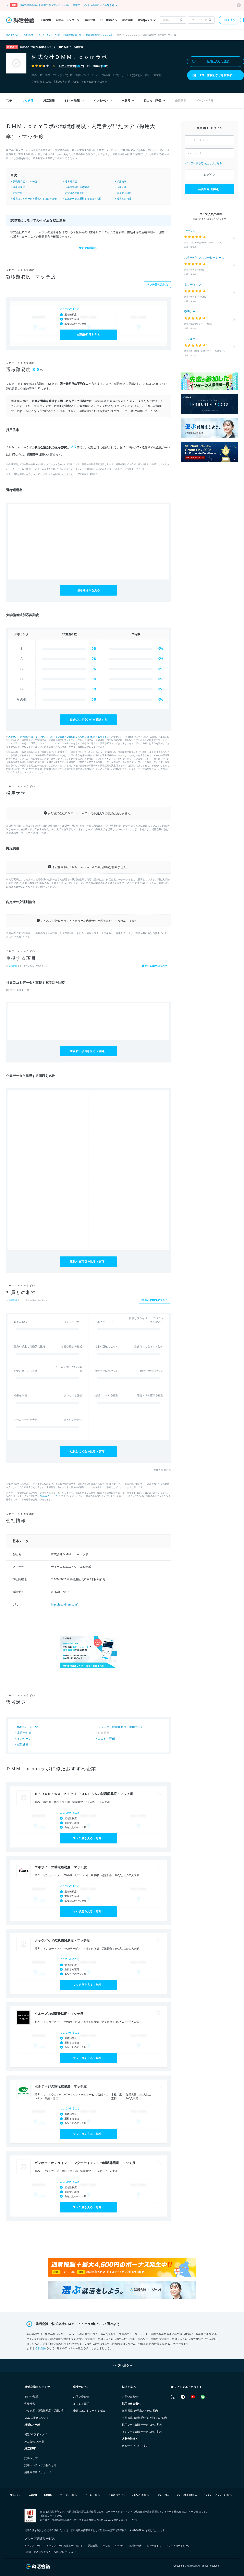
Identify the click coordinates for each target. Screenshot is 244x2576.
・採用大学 (120, 187)
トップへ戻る (122, 2365)
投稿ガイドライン (49, 1496)
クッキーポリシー (94, 2495)
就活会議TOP (12, 35)
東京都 (157, 75)
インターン (103, 100)
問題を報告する (162, 1470)
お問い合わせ (81, 2396)
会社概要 (33, 2495)
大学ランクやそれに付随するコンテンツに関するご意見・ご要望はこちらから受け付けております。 (58, 736)
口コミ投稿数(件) (71, 66)
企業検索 (45, 20)
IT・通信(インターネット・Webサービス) (94, 75)
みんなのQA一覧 (34, 2441)
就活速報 (127, 20)
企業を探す (28, 35)
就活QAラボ (147, 20)
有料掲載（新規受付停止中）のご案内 (144, 2417)
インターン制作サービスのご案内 (142, 2431)
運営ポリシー (16, 2495)
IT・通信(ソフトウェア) (54, 75)
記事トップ (31, 2458)
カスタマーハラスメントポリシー (218, 2495)
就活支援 (89, 20)
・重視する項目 (122, 193)
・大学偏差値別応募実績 (75, 187)
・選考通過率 (17, 187)
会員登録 (13, 966)
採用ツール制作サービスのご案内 (142, 2424)
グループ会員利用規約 (186, 2495)
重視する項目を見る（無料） (88, 1051)
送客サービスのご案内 (135, 2445)
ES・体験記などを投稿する (213, 75)
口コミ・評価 (154, 100)
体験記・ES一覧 (27, 1726)
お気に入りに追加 (210, 62)
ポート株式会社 (175, 2511)
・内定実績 (16, 193)
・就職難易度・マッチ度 (23, 181)
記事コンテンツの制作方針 (40, 2465)
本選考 (128, 100)
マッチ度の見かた (157, 284)
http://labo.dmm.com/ (94, 81)
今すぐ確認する (88, 248)
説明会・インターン (68, 20)
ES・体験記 (108, 20)
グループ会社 (163, 2495)
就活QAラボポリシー (141, 2495)
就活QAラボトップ (35, 2434)
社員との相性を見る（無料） (88, 1451)
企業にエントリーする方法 (89, 2410)
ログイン (229, 20)
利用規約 (48, 2495)
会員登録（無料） (209, 189)
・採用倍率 (120, 181)
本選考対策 (24, 1732)
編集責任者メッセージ (37, 2472)
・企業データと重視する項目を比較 (81, 198)
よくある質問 (81, 2403)
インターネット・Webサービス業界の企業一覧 (59, 35)
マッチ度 (27, 100)
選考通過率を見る (88, 590)
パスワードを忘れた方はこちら (203, 163)
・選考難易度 (69, 181)
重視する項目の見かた (155, 965)
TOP (9, 100)
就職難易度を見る (88, 334)
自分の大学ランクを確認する (88, 719)
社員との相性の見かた (155, 1300)
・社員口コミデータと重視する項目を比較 (33, 198)
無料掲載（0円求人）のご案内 (140, 2410)
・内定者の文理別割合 (74, 193)
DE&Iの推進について (36, 2417)
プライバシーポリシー (69, 2495)
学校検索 (29, 2403)
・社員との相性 (122, 198)
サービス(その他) (131, 75)
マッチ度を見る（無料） (88, 1838)
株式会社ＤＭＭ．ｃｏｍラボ (99, 35)
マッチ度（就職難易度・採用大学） (120, 1726)
